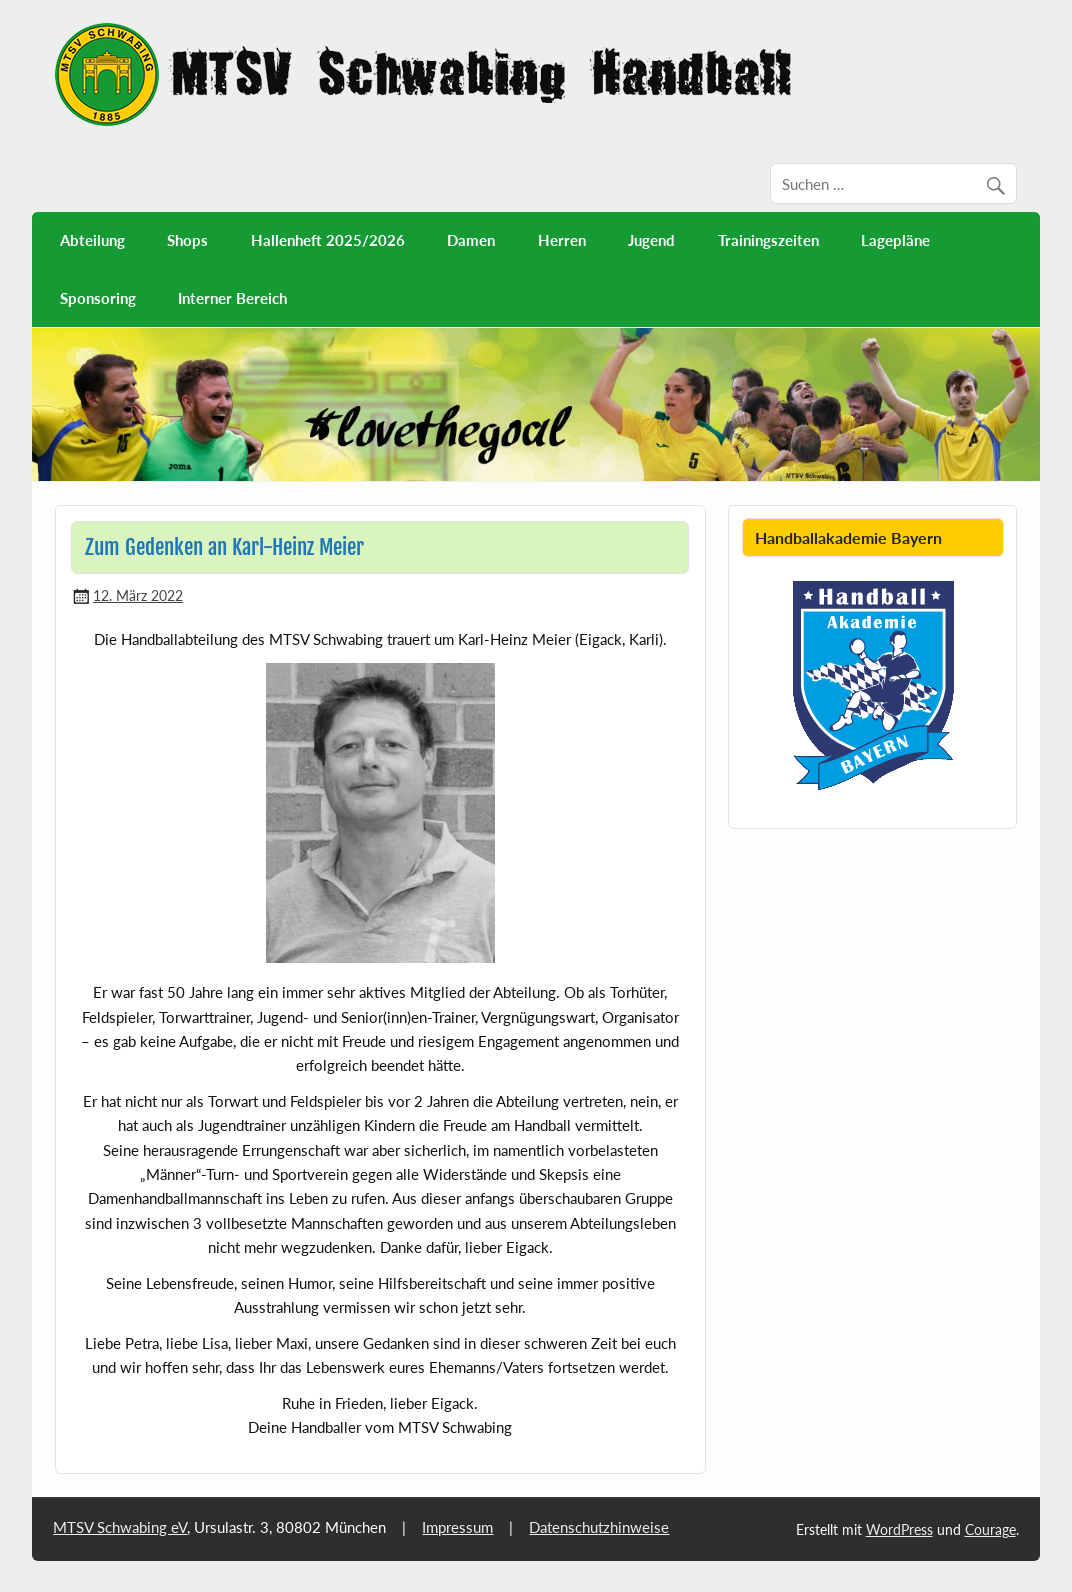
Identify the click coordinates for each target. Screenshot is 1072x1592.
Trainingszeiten (768, 240)
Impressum (457, 1527)
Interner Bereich (232, 298)
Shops (187, 240)
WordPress (899, 1529)
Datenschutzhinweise (599, 1527)
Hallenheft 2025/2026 (328, 240)
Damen (471, 240)
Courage (990, 1529)
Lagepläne (895, 240)
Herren (562, 240)
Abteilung (92, 240)
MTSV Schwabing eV (120, 1527)
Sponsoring (98, 298)
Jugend (651, 240)
